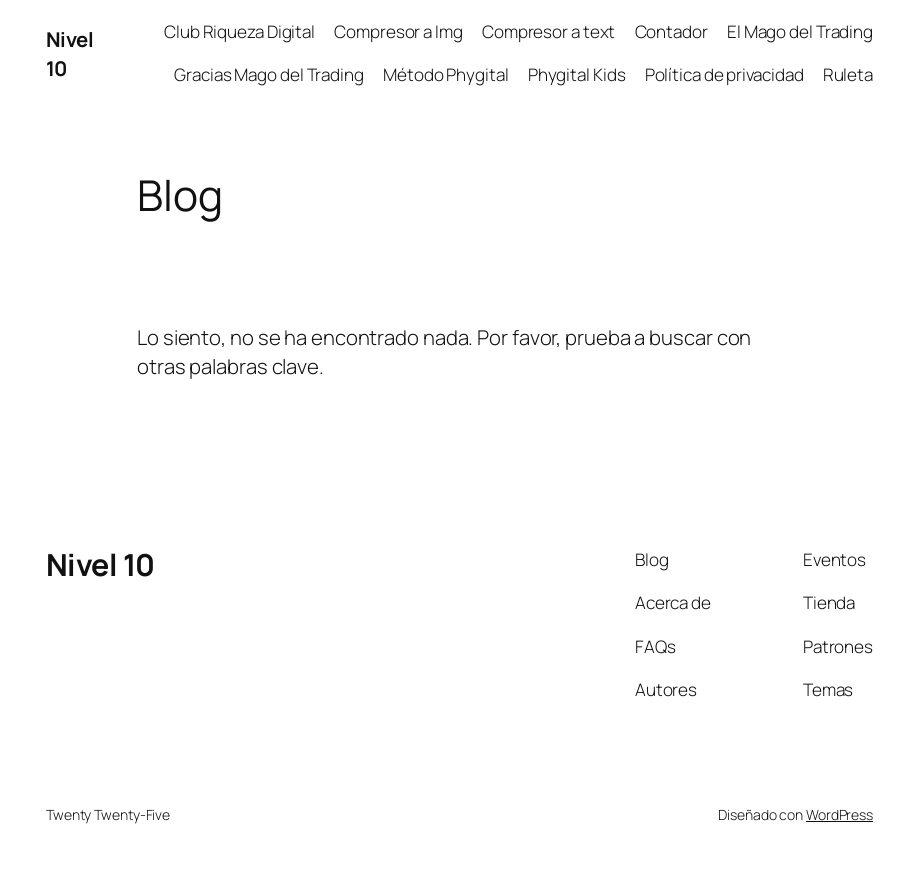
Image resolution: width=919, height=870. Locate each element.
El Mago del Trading (800, 31)
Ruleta (848, 74)
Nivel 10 (100, 564)
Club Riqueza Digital (239, 31)
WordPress (839, 814)
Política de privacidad (724, 74)
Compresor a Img (398, 31)
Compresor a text (548, 31)
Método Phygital (446, 74)
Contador (671, 31)
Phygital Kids (577, 74)
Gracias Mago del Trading (269, 74)
